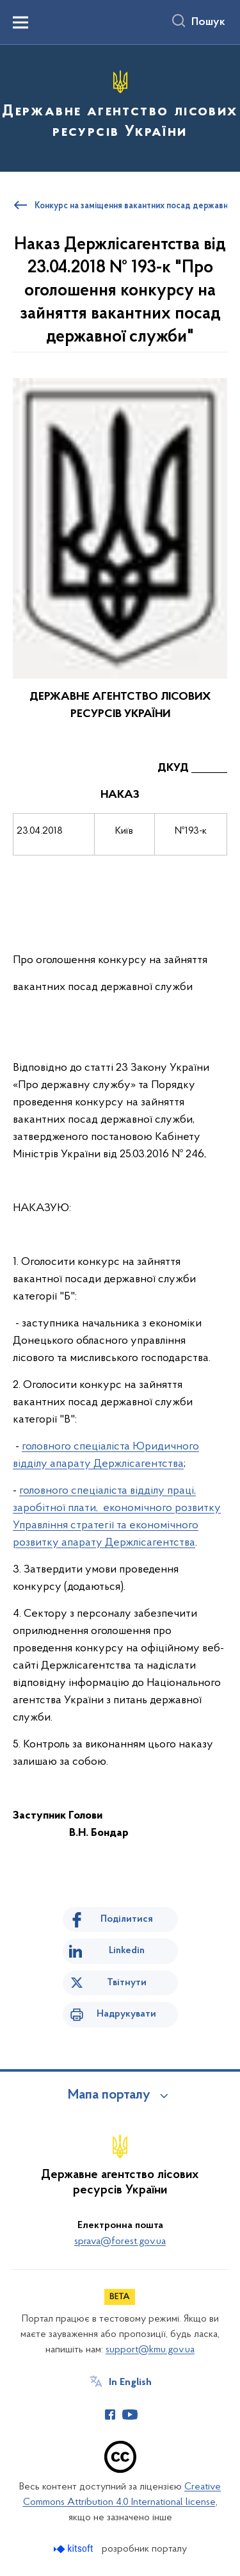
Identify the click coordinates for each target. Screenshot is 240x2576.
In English (130, 2382)
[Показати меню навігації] (20, 22)
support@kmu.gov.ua (150, 2350)
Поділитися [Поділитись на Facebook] (126, 1919)
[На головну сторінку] (120, 106)
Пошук (208, 22)
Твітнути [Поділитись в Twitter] (127, 1982)
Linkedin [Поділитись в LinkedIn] (127, 1950)
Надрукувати (126, 2014)
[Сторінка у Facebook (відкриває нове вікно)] (110, 2414)
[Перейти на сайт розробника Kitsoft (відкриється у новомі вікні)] (74, 2549)
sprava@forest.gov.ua (120, 2241)
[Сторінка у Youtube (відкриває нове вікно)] (130, 2414)
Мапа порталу (109, 2095)
